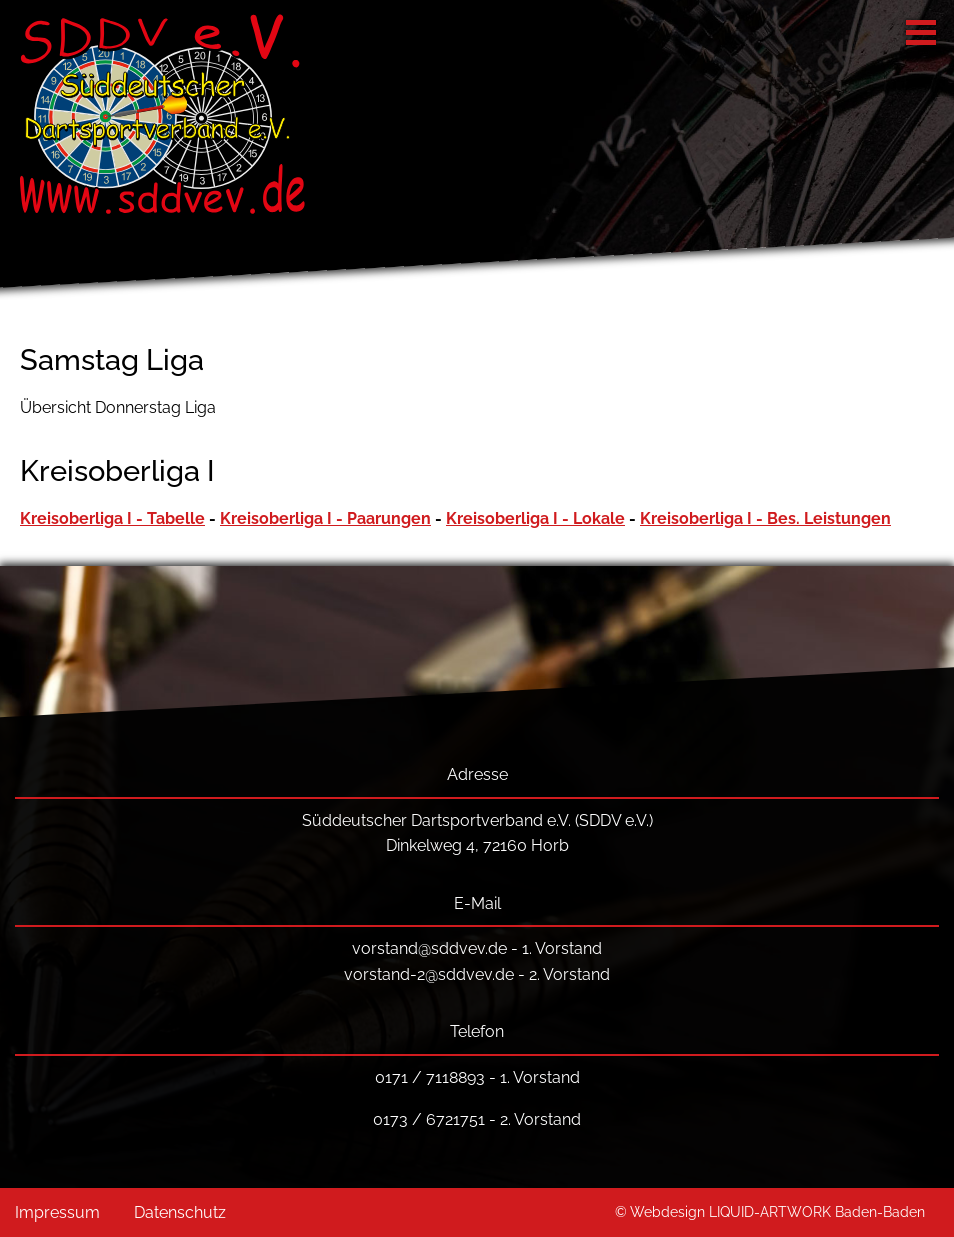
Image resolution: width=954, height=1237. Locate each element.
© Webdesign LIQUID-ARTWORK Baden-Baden (770, 1211)
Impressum (57, 1212)
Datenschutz (180, 1212)
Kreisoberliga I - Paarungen (325, 518)
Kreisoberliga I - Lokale (535, 518)
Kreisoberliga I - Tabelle (112, 518)
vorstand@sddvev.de (429, 948)
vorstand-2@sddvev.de (429, 974)
